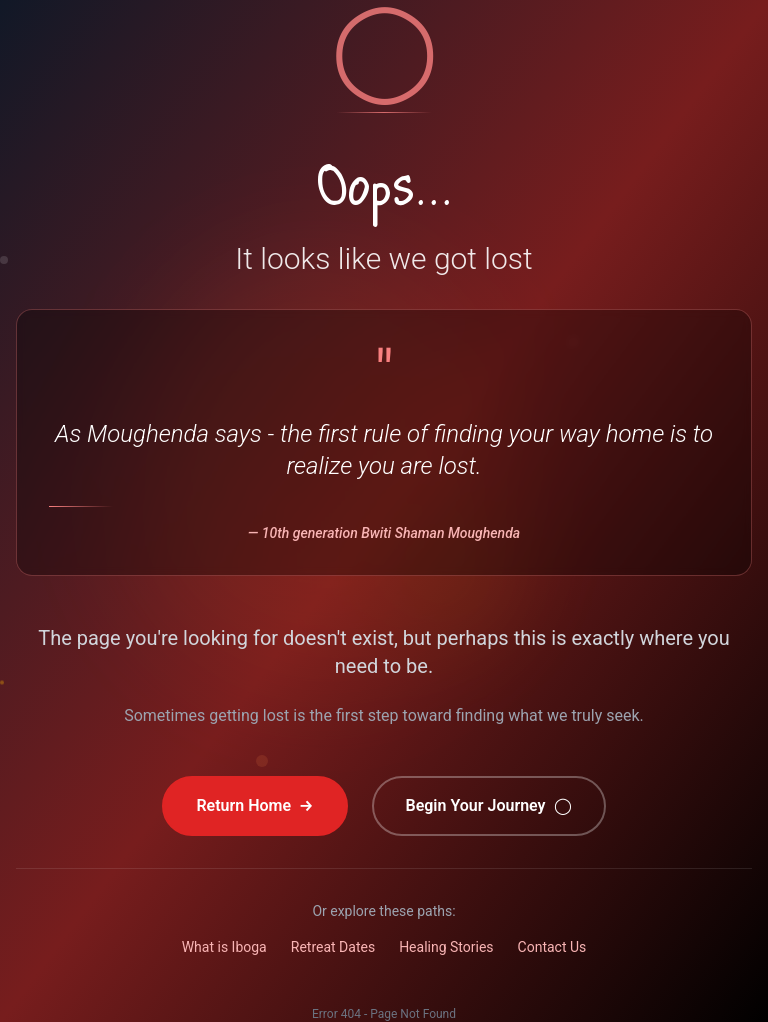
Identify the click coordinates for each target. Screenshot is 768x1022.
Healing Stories (446, 947)
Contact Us (552, 947)
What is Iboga (224, 947)
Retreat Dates (333, 947)
